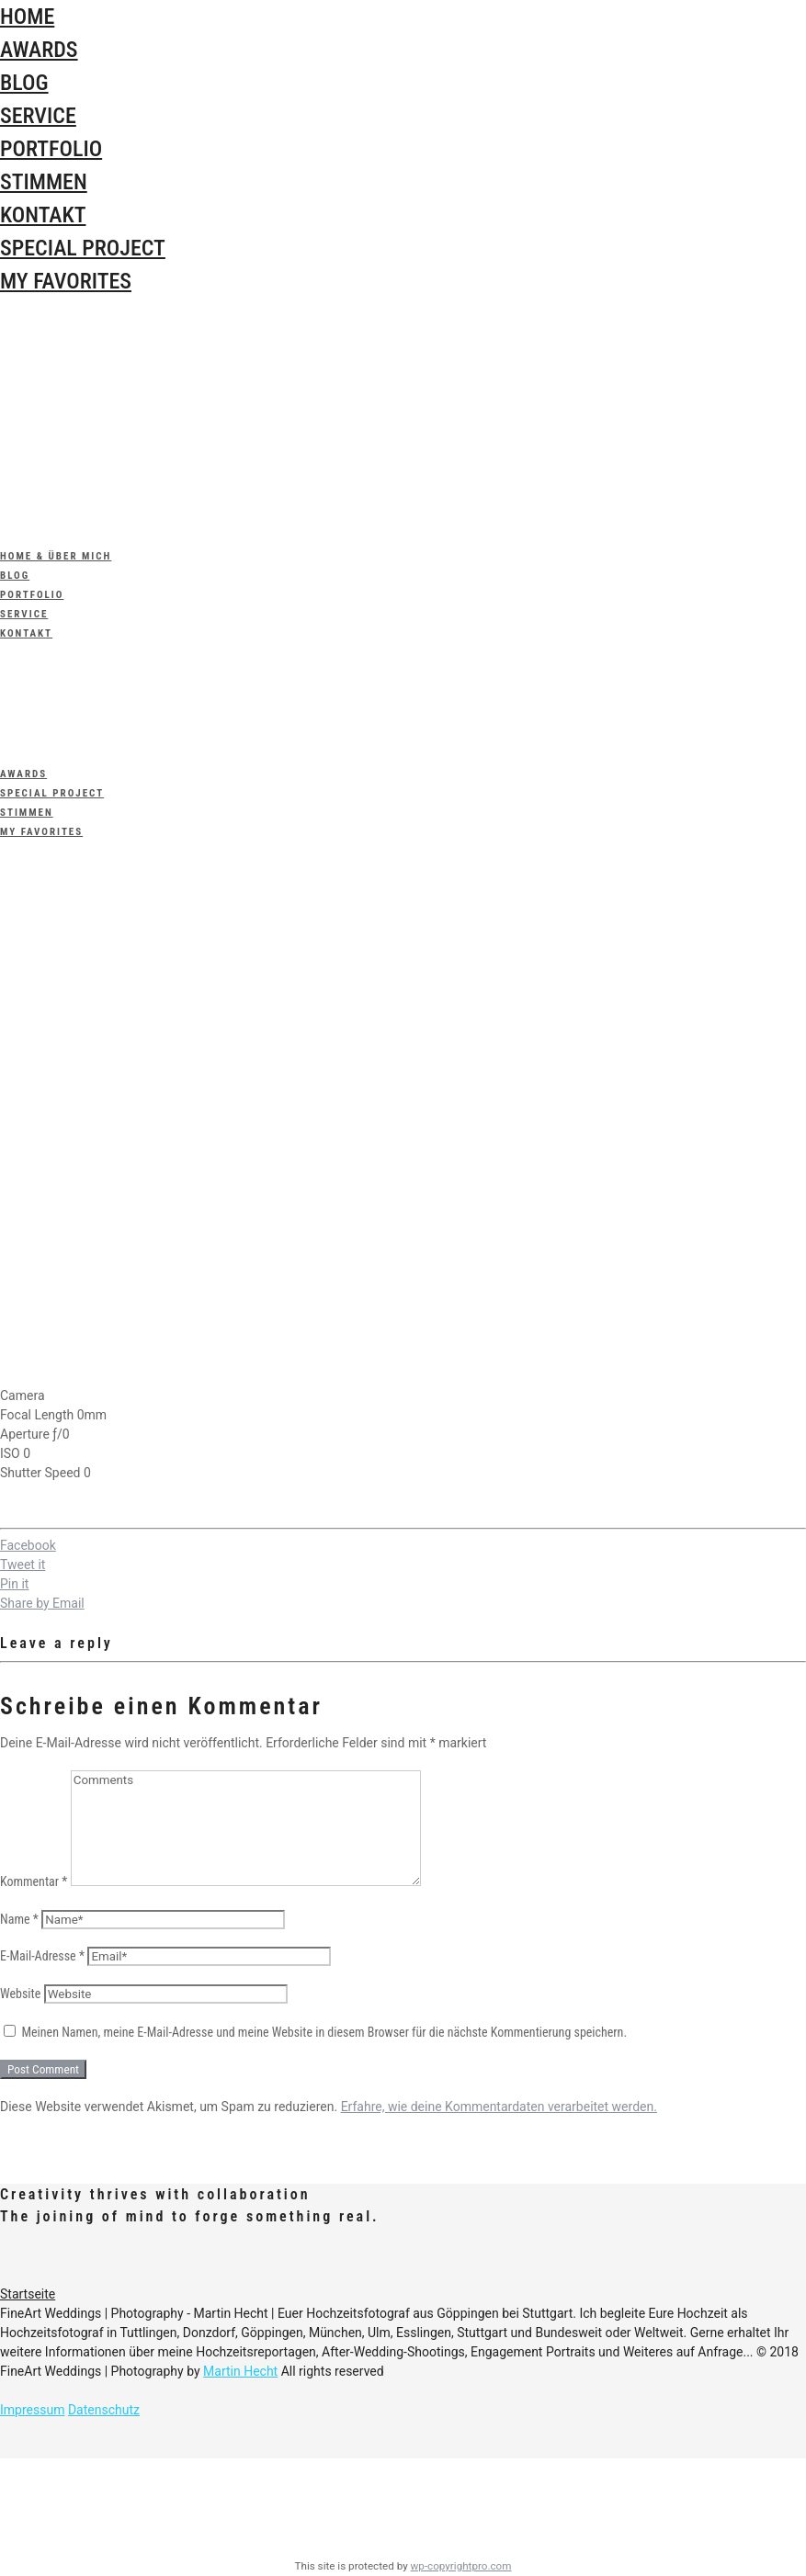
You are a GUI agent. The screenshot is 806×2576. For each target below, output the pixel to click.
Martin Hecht (240, 2371)
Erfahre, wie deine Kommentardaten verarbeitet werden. (499, 2106)
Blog (24, 83)
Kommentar (33, 1881)
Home (27, 16)
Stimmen (43, 182)
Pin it (14, 1583)
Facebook (28, 1545)
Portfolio (51, 149)
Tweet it (22, 1564)
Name (19, 1919)
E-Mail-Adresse (42, 1956)
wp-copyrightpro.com (461, 2565)
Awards (39, 49)
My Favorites (65, 281)
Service (38, 116)
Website (20, 1993)
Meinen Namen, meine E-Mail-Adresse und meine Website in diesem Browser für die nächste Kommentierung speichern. (324, 2032)
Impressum (32, 2409)
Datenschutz (104, 2409)
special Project (82, 248)
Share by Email (42, 1603)
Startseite (27, 2294)
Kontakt (42, 215)
